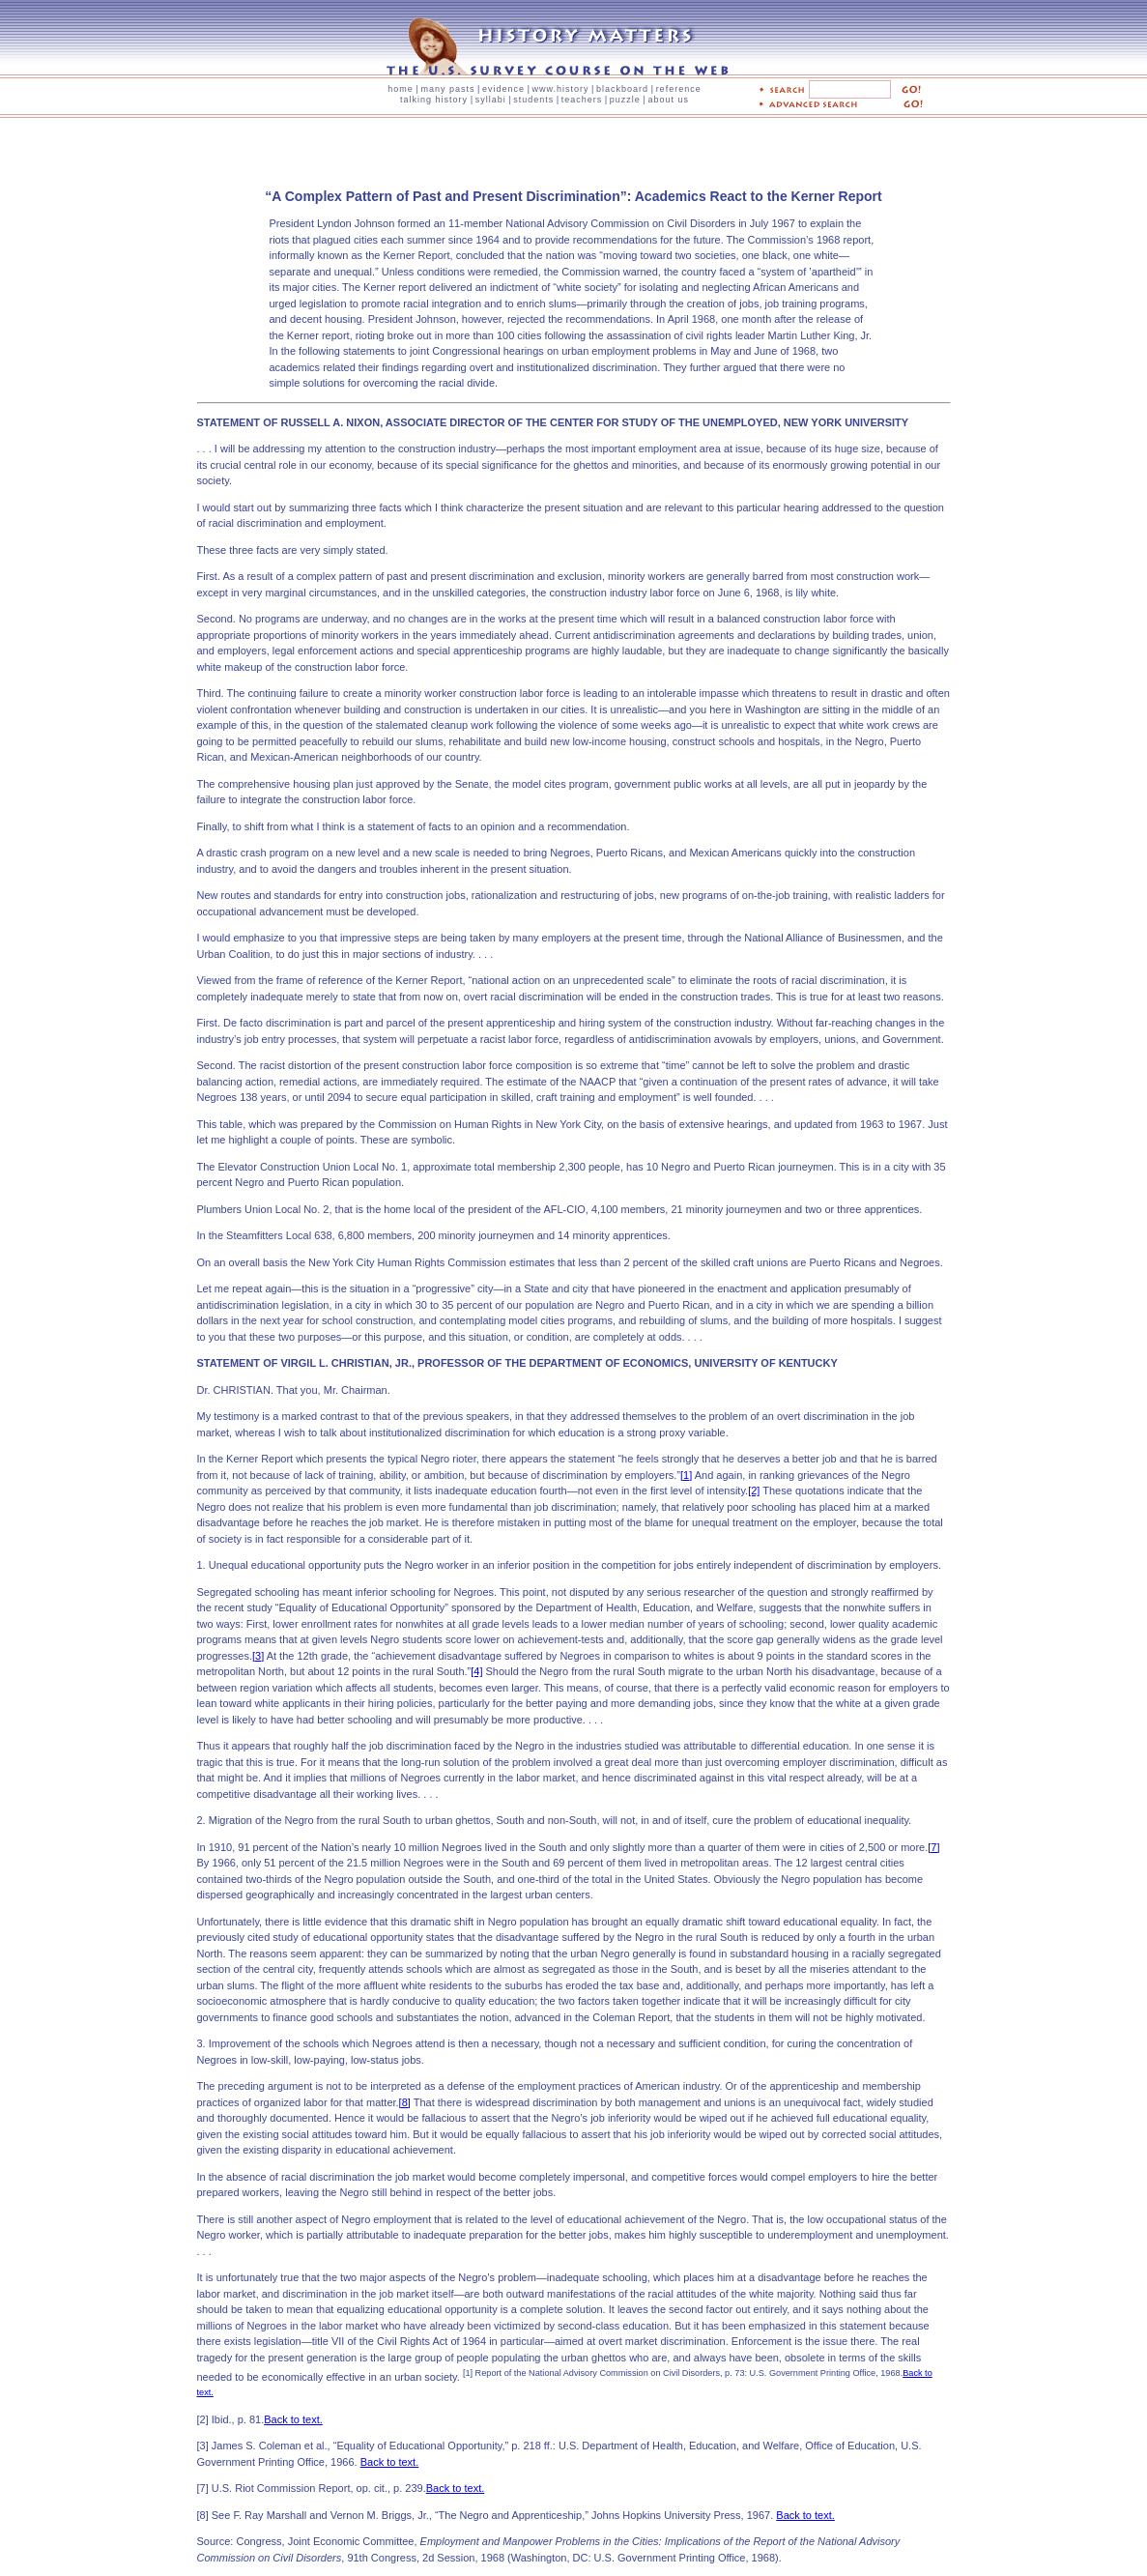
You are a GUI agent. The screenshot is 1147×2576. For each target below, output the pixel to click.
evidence (503, 89)
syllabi (490, 99)
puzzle (625, 99)
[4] (476, 1671)
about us (668, 99)
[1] (686, 1475)
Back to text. (293, 2419)
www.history (560, 89)
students (533, 99)
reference (679, 89)
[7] (933, 1847)
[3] (258, 1656)
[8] (405, 2102)
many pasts (447, 89)
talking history (434, 99)
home (400, 89)
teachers (582, 99)
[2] (754, 1490)
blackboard (622, 89)
